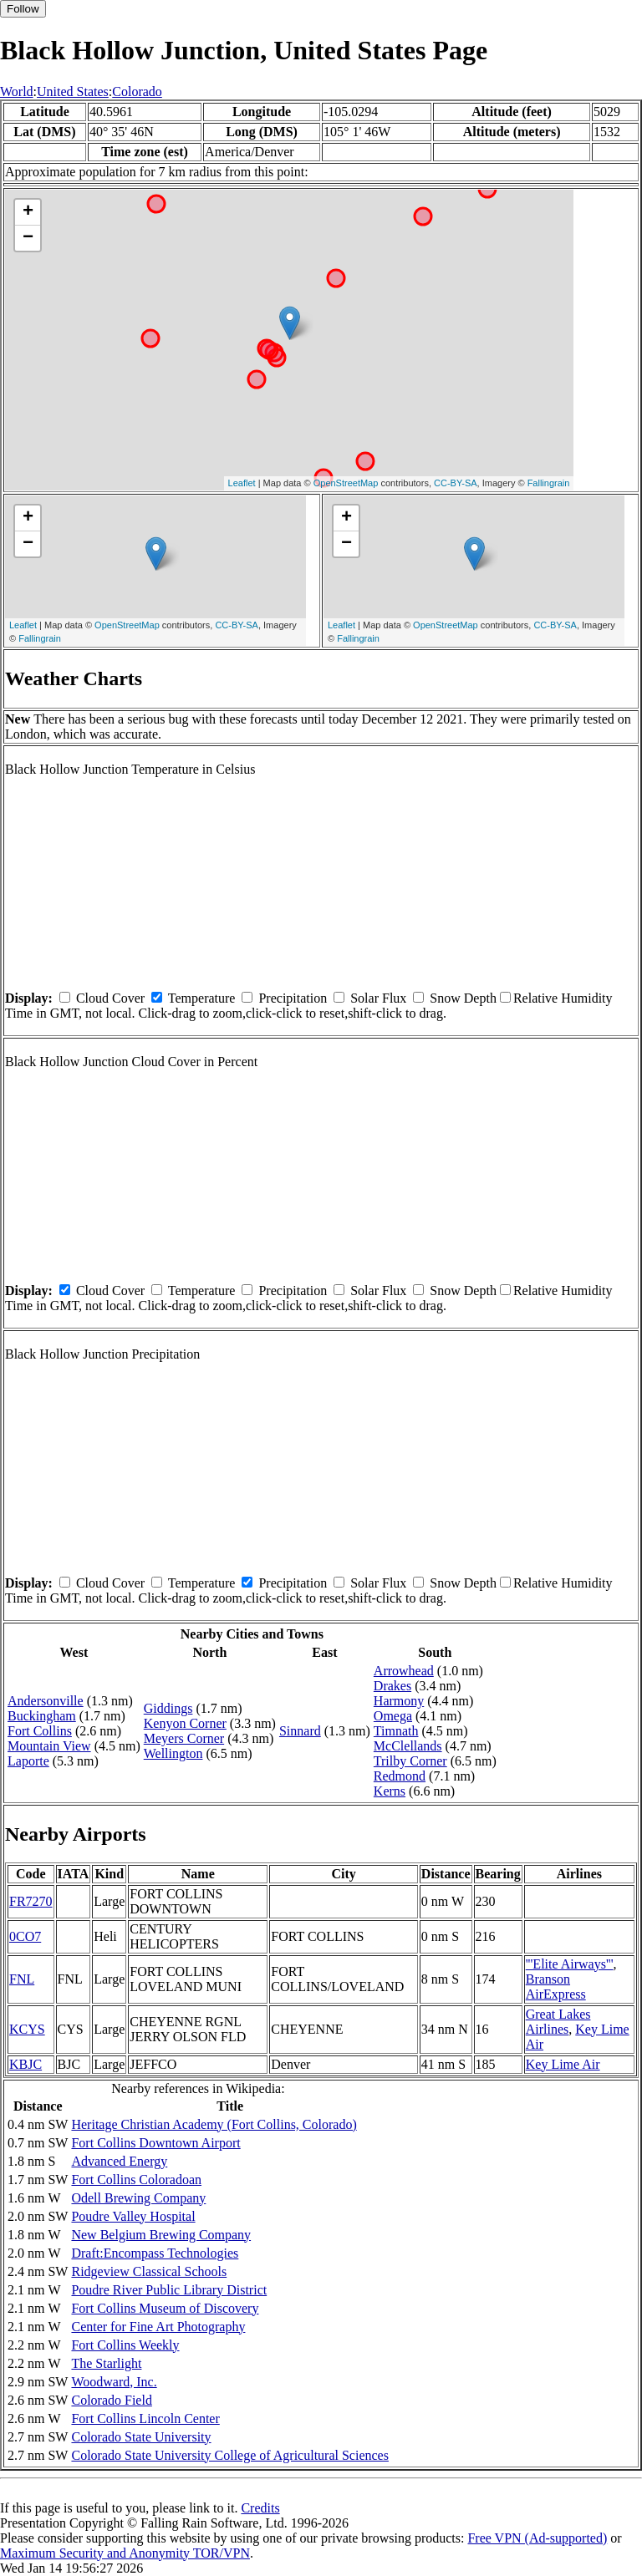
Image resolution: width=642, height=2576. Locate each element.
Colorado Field (111, 2400)
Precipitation (292, 998)
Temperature (202, 998)
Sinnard (300, 1731)
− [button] (28, 238)
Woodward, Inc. (113, 2382)
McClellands (408, 1746)
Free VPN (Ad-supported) (537, 2538)
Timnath (396, 1731)
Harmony (399, 1701)
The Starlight (106, 2363)
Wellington (173, 1753)
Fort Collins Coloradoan (136, 2179)
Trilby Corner (410, 1761)
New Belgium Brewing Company (161, 2235)
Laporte (28, 1761)
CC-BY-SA (455, 483)
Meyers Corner (184, 1738)
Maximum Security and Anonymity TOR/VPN (125, 2553)
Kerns (389, 1791)
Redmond (399, 1776)
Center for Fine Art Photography (158, 2326)
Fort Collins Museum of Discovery (164, 2308)
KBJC (25, 2064)
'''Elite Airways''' (570, 1964)
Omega (393, 1716)
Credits (260, 2508)
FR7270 (31, 1901)
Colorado (137, 91)
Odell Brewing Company (138, 2198)
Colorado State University (141, 2437)
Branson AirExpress (556, 1986)
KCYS (27, 2029)
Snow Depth (463, 998)
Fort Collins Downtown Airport (155, 2143)
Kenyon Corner (185, 1723)
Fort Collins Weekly (125, 2345)
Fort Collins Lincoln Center (145, 2418)
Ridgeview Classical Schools (149, 2271)
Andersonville (46, 1701)
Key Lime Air (563, 2064)
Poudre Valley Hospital (133, 2216)
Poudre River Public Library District (169, 2290)
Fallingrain (548, 483)
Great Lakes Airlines (558, 2021)
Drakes (392, 1686)
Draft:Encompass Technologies (154, 2253)
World (16, 91)
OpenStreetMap (346, 483)
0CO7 (25, 1936)
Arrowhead (404, 1671)
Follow (23, 9)
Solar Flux (378, 998)
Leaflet (242, 483)
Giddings (168, 1708)
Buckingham (42, 1716)
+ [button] (28, 212)
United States (73, 91)
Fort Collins (40, 1731)
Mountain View (49, 1746)
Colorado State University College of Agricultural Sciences (229, 2455)
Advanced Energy (119, 2161)
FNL (21, 1979)
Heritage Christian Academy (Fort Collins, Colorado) (213, 2124)
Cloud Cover (110, 998)
